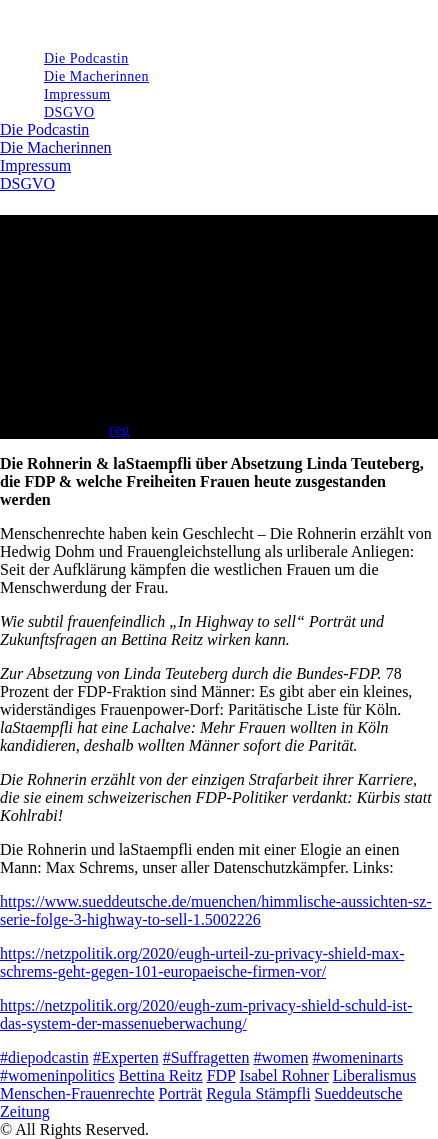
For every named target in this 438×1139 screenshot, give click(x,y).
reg (119, 429)
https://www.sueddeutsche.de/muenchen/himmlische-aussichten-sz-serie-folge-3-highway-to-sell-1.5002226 (216, 910)
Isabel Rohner (283, 1075)
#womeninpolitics (57, 1075)
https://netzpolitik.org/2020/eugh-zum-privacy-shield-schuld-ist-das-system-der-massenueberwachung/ (206, 1014)
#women (280, 1057)
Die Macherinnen (56, 147)
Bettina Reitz (161, 1075)
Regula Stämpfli (258, 1093)
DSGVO (69, 112)
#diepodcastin (44, 1057)
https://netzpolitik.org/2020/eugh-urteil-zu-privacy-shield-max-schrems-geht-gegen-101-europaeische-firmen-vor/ (202, 962)
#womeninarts (358, 1057)
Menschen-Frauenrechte (77, 1093)
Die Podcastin (44, 129)
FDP (221, 1075)
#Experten (126, 1057)
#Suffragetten (206, 1057)
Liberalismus (375, 1075)
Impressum (35, 165)
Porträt (181, 1093)
